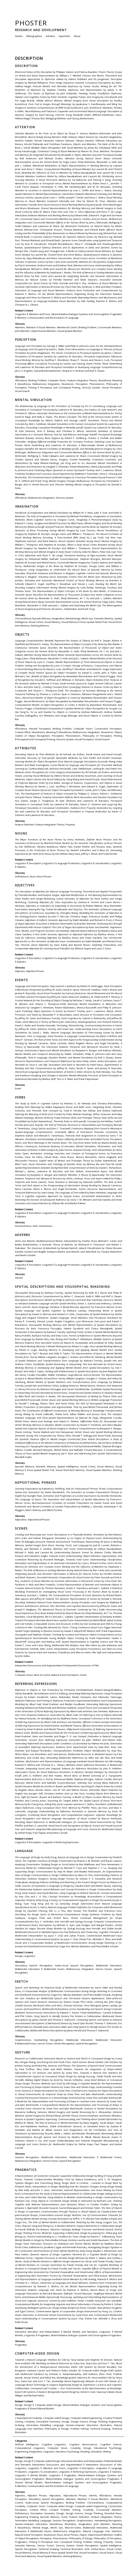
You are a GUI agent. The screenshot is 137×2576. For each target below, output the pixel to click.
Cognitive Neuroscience (83, 2444)
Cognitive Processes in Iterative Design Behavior (59, 2258)
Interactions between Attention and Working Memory (43, 215)
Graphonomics (23, 2040)
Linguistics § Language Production (61, 863)
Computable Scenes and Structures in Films (57, 1623)
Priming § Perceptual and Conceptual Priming (54, 387)
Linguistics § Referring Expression (60, 1842)
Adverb (19, 1277)
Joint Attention (22, 331)
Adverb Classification (90, 1248)
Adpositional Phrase (39, 1519)
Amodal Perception (39, 728)
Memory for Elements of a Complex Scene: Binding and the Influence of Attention (59, 1566)
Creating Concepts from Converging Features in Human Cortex (76, 687)
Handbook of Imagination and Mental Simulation (42, 512)
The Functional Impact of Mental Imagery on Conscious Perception (63, 477)
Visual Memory (52, 622)
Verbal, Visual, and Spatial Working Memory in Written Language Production (81, 1399)
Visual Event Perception (49, 993)
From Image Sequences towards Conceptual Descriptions (80, 82)
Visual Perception (111, 387)
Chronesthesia (23, 618)
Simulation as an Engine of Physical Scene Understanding (86, 1538)
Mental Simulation (33, 400)
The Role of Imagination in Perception (46, 516)
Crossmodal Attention (109, 327)
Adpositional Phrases (35, 1483)
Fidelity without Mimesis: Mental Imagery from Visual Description (72, 100)
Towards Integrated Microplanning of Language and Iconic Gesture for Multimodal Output (74, 1829)
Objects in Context (67, 712)
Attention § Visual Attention (41, 327)
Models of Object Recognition (46, 676)
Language (24, 1851)
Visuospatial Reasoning (27, 1292)
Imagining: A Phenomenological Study (97, 519)
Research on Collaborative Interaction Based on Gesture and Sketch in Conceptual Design (63, 2058)
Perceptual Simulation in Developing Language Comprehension (84, 367)
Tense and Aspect (93, 1178)
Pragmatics (26, 2170)
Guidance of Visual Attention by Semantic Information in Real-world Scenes (60, 1581)
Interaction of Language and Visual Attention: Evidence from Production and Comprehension (66, 290)
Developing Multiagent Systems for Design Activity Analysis (45, 2307)
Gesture (22, 2052)
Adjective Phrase (35, 971)
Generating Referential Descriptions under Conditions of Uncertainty (51, 1743)
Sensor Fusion (104, 1969)
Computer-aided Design (37, 2353)
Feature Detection (24, 824)
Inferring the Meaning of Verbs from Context (38, 1114)
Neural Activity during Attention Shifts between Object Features (61, 137)
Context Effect (23, 732)
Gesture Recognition (27, 2157)
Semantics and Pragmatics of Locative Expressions (70, 1495)
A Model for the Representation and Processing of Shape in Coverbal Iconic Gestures (60, 2101)
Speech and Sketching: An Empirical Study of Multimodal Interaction (52, 1987)
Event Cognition (69, 1018)
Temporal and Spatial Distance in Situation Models (95, 1392)
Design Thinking (98, 2421)
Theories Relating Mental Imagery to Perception (81, 484)
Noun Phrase (44, 876)
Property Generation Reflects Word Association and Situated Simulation (80, 797)
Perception (25, 340)
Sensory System (91, 387)
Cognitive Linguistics (54, 2444)
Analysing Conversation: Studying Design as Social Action (45, 1864)
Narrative (61, 2451)
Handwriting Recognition (48, 2040)
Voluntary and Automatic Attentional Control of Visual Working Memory (65, 580)
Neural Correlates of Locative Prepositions (54, 1506)
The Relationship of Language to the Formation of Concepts (48, 406)
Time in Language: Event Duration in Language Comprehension (61, 1036)
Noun (33, 876)
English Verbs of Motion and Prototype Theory (64, 1160)
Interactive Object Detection (103, 1790)
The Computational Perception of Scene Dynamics (75, 1595)
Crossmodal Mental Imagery (102, 456)
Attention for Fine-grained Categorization (100, 261)
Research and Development (41, 30)
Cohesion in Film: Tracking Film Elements (36, 1627)
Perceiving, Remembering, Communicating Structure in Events (89, 1025)
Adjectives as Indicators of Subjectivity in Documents (54, 905)
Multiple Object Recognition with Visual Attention (57, 147)
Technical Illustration (71, 2549)
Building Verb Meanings (28, 1107)
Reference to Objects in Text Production (37, 1689)
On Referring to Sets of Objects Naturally (100, 1714)
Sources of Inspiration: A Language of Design (46, 1885)
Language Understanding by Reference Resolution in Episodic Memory (67, 1811)
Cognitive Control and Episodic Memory (97, 573)
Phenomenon (97, 384)
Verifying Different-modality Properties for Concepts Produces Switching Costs (69, 441)
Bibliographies (34, 36)
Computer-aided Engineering (86, 2418)
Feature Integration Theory (82, 380)
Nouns (21, 833)
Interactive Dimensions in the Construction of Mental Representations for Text (78, 413)
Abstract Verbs (42, 1117)
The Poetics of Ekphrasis (41, 93)
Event (18, 1088)
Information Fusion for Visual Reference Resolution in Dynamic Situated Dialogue (59, 1772)
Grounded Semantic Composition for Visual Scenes (63, 1577)
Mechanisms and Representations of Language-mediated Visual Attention (65, 1761)
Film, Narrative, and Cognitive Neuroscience (73, 1606)
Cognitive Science (110, 2444)
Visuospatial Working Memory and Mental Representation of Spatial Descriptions (73, 1324)
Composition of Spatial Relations (93, 1314)
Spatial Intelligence (68, 1466)
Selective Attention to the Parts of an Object (39, 133)
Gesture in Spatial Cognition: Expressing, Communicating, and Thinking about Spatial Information (67, 2119)
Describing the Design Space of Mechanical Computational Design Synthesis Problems (63, 1914)
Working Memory (40, 625)
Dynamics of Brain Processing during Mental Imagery (45, 530)
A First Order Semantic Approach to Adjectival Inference (63, 934)
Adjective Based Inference (84, 930)
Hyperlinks (64, 36)
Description (29, 58)
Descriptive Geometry (48, 2421)
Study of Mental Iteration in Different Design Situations (52, 2261)
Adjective (20, 971)
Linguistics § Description (28, 863)
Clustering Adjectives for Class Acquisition (50, 902)
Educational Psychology (107, 2448)
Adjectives (25, 885)
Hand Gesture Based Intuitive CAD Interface (95, 2062)
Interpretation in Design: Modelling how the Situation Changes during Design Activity (77, 2186)
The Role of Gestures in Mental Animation (57, 2122)
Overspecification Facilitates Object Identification (79, 1750)
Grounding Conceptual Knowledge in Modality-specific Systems (59, 427)
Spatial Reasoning (74, 1292)
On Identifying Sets (47, 1718)
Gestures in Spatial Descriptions (101, 2108)
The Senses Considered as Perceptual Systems (76, 352)
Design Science (79, 2421)
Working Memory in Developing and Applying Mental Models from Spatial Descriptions (62, 1367)
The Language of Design (27, 1857)
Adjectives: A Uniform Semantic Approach (47, 920)
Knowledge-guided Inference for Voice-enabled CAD (84, 2377)
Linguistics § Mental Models (31, 2475)
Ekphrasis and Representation (85, 89)
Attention (25, 127)
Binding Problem (87, 327)
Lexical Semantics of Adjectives (73, 898)
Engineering (21, 2451)
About (77, 36)
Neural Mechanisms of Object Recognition (46, 701)
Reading (85, 2451)
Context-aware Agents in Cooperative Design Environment (67, 2311)
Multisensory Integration (46, 384)
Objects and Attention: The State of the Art (96, 144)
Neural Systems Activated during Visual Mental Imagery (88, 541)
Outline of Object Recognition (32, 735)
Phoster (31, 22)
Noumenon (68, 384)
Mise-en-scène (42, 1674)
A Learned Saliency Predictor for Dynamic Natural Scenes (62, 236)
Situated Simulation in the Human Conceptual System (75, 424)
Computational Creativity (28, 2418)
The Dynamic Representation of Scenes (76, 1598)
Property (70, 824)
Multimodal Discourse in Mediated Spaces (90, 1754)
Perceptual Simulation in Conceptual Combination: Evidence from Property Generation (61, 807)
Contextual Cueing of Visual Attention (57, 151)
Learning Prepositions (26, 1488)
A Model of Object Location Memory (91, 1797)
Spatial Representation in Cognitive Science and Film (90, 1641)
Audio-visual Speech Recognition (74, 1965)
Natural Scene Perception (65, 1674)
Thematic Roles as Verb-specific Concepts (75, 1121)
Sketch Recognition (64, 2043)
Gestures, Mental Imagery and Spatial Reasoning (64, 2112)
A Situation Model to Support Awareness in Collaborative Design (88, 2225)
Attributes (25, 748)
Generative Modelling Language (45, 2425)
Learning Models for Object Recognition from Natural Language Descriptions (56, 761)
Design (19, 1956)
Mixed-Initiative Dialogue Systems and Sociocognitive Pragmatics (86, 2335)
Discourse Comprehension (45, 1296)
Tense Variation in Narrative (63, 1182)
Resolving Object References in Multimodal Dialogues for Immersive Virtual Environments (63, 1822)
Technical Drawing (100, 2428)
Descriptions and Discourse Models (33, 1299)
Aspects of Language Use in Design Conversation (83, 1857)
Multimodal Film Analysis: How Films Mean (74, 1645)
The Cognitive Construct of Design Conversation (47, 1860)
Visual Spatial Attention (69, 331)
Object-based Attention (43, 331)
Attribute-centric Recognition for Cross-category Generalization (48, 772)
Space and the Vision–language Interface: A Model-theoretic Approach (52, 1307)
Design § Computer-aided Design (42, 2405)
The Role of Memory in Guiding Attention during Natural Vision (56, 1570)
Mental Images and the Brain (80, 526)
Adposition (21, 1519)
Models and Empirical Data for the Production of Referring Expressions (68, 1732)
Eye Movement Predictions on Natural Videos (85, 226)
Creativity (29, 2421)
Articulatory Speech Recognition (33, 1965)
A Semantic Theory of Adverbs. (56, 1244)
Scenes (21, 1528)
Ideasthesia (104, 380)
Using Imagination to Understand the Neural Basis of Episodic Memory (69, 569)
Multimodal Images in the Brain (41, 566)
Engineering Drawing (27, 2516)
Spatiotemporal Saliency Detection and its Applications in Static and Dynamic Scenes (71, 247)
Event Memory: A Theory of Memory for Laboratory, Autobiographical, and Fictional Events (71, 1021)
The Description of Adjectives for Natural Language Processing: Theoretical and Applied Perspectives (68, 891)
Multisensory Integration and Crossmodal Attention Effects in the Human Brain (69, 452)
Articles (19, 36)
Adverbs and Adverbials (83, 1251)
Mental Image (73, 618)
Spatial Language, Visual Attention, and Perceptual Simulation (84, 1317)
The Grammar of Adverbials (42, 1248)
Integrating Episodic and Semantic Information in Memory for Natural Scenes (57, 1573)
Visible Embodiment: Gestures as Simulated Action (77, 2126)
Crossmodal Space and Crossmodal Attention (44, 219)
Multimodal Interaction (108, 1965)
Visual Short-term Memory (70, 1470)
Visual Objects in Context (96, 715)
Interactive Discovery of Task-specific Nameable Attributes (46, 757)
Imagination (27, 506)
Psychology (73, 2451)
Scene (83, 1674)
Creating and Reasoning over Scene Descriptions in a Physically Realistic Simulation (59, 1534)
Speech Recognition (86, 2043)
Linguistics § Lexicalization (95, 863)
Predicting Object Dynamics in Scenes (54, 470)
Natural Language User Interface (102, 2531)
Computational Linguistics (30, 2448)
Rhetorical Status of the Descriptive (33, 72)
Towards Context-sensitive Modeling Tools (47, 2179)
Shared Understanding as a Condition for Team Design (57, 2236)
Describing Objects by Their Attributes (35, 754)
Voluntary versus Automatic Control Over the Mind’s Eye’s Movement (75, 576)
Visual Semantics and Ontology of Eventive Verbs (55, 1164)
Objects (22, 634)
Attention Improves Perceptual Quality (102, 154)
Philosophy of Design (57, 2428)
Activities (50, 36)
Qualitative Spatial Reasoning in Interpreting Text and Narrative (68, 1364)
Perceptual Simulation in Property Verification (82, 811)
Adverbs (22, 1235)
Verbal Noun (45, 1226)
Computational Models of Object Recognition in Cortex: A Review (50, 704)
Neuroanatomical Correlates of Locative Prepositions (61, 1503)
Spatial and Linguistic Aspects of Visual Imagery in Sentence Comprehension (55, 1428)
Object (117, 732)
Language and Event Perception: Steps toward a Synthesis (45, 986)
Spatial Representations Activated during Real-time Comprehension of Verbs (55, 1167)
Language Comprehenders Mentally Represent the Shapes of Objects (52, 640)
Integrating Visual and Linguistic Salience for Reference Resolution (62, 1768)
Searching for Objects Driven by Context (101, 1786)
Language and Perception (29, 346)
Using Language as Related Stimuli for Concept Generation (90, 1893)
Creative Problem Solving (64, 2509)
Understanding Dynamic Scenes (71, 1552)
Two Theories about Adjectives (32, 944)
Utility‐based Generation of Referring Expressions (92, 1729)
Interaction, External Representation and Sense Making (81, 2190)
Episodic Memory (41, 618)
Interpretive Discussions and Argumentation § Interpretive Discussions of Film (57, 1665)
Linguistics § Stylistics (109, 2471)
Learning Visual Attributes (36, 775)
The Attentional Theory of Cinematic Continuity (63, 1609)
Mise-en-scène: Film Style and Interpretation (99, 1652)
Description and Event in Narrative (67, 1064)
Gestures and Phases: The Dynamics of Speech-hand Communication (85, 2065)
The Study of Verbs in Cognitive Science (37, 1103)
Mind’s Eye (87, 618)
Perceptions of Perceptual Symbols (34, 356)
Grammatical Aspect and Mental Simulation (47, 1050)
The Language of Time (66, 1192)
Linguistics (29, 1956)
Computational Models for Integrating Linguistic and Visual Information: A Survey (57, 2304)
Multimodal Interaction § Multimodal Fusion (39, 1969)
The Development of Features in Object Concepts (47, 793)
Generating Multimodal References (65, 1757)
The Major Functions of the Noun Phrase (38, 839)
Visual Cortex (36, 622)
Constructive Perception (108, 728)
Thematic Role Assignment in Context (85, 1135)
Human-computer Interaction (82, 2425)
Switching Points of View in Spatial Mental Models (92, 1332)
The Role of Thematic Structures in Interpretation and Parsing (77, 1124)
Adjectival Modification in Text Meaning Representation (90, 895)
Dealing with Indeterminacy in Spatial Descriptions (72, 1371)
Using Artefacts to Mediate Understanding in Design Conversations (83, 2197)
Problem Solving (79, 2428)
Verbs (20, 1097)
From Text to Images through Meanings (49, 104)
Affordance (21, 380)
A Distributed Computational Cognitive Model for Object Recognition (69, 708)
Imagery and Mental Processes (50, 523)
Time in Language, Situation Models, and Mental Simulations (61, 1057)
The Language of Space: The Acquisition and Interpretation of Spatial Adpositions (60, 1499)
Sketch (21, 1981)
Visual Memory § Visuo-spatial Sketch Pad (84, 622)
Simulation (96, 2451)
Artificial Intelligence (27, 2444)
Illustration (106, 2425)
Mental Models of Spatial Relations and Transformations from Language (67, 1382)
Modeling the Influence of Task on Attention (45, 172)
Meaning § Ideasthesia (58, 732)
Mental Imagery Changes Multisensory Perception (75, 481)
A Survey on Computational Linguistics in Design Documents (80, 1900)
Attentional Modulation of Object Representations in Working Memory (70, 165)
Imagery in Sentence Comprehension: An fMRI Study (42, 107)
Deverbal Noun (23, 1226)
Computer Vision (57, 380)
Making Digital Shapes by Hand (42, 2080)
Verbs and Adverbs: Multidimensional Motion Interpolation (46, 1241)
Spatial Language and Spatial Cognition (38, 1310)
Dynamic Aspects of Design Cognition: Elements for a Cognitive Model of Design (74, 2254)
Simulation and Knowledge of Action (44, 1139)
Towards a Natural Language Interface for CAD (40, 2359)
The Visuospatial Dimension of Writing (77, 1396)
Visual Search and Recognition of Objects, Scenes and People (80, 1825)
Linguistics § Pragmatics (37, 2335)
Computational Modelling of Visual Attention (67, 169)
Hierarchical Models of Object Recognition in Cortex (49, 697)
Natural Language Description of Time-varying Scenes (80, 1032)
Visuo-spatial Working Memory (106, 1346)
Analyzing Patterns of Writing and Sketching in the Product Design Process (67, 1882)
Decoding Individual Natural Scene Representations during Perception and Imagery (60, 1602)
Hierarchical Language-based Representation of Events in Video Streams (53, 1071)
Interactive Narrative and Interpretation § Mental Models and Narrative (56, 2331)
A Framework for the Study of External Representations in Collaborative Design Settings (67, 2193)
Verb (35, 1226)
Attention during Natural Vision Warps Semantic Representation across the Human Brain (71, 654)
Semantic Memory (103, 618)
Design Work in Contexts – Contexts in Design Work (90, 2183)
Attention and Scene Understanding (92, 265)
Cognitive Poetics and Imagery (84, 97)
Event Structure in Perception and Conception (97, 1014)
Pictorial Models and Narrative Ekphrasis (55, 86)
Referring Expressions (36, 1684)
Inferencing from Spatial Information (99, 1453)
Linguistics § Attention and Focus (32, 314)
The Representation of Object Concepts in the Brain (60, 591)
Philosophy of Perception (97, 735)
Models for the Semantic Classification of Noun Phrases (92, 843)
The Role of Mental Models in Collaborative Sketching (57, 2222)
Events (21, 980)
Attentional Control (67, 327)
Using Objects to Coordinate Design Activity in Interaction (62, 2200)
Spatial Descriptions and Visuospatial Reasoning (62, 1287)
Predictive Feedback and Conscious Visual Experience (43, 473)
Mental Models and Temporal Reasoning (37, 1054)
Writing (107, 2451)
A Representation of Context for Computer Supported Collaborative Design (54, 2175)
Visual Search (22, 391)
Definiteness (22, 876)
